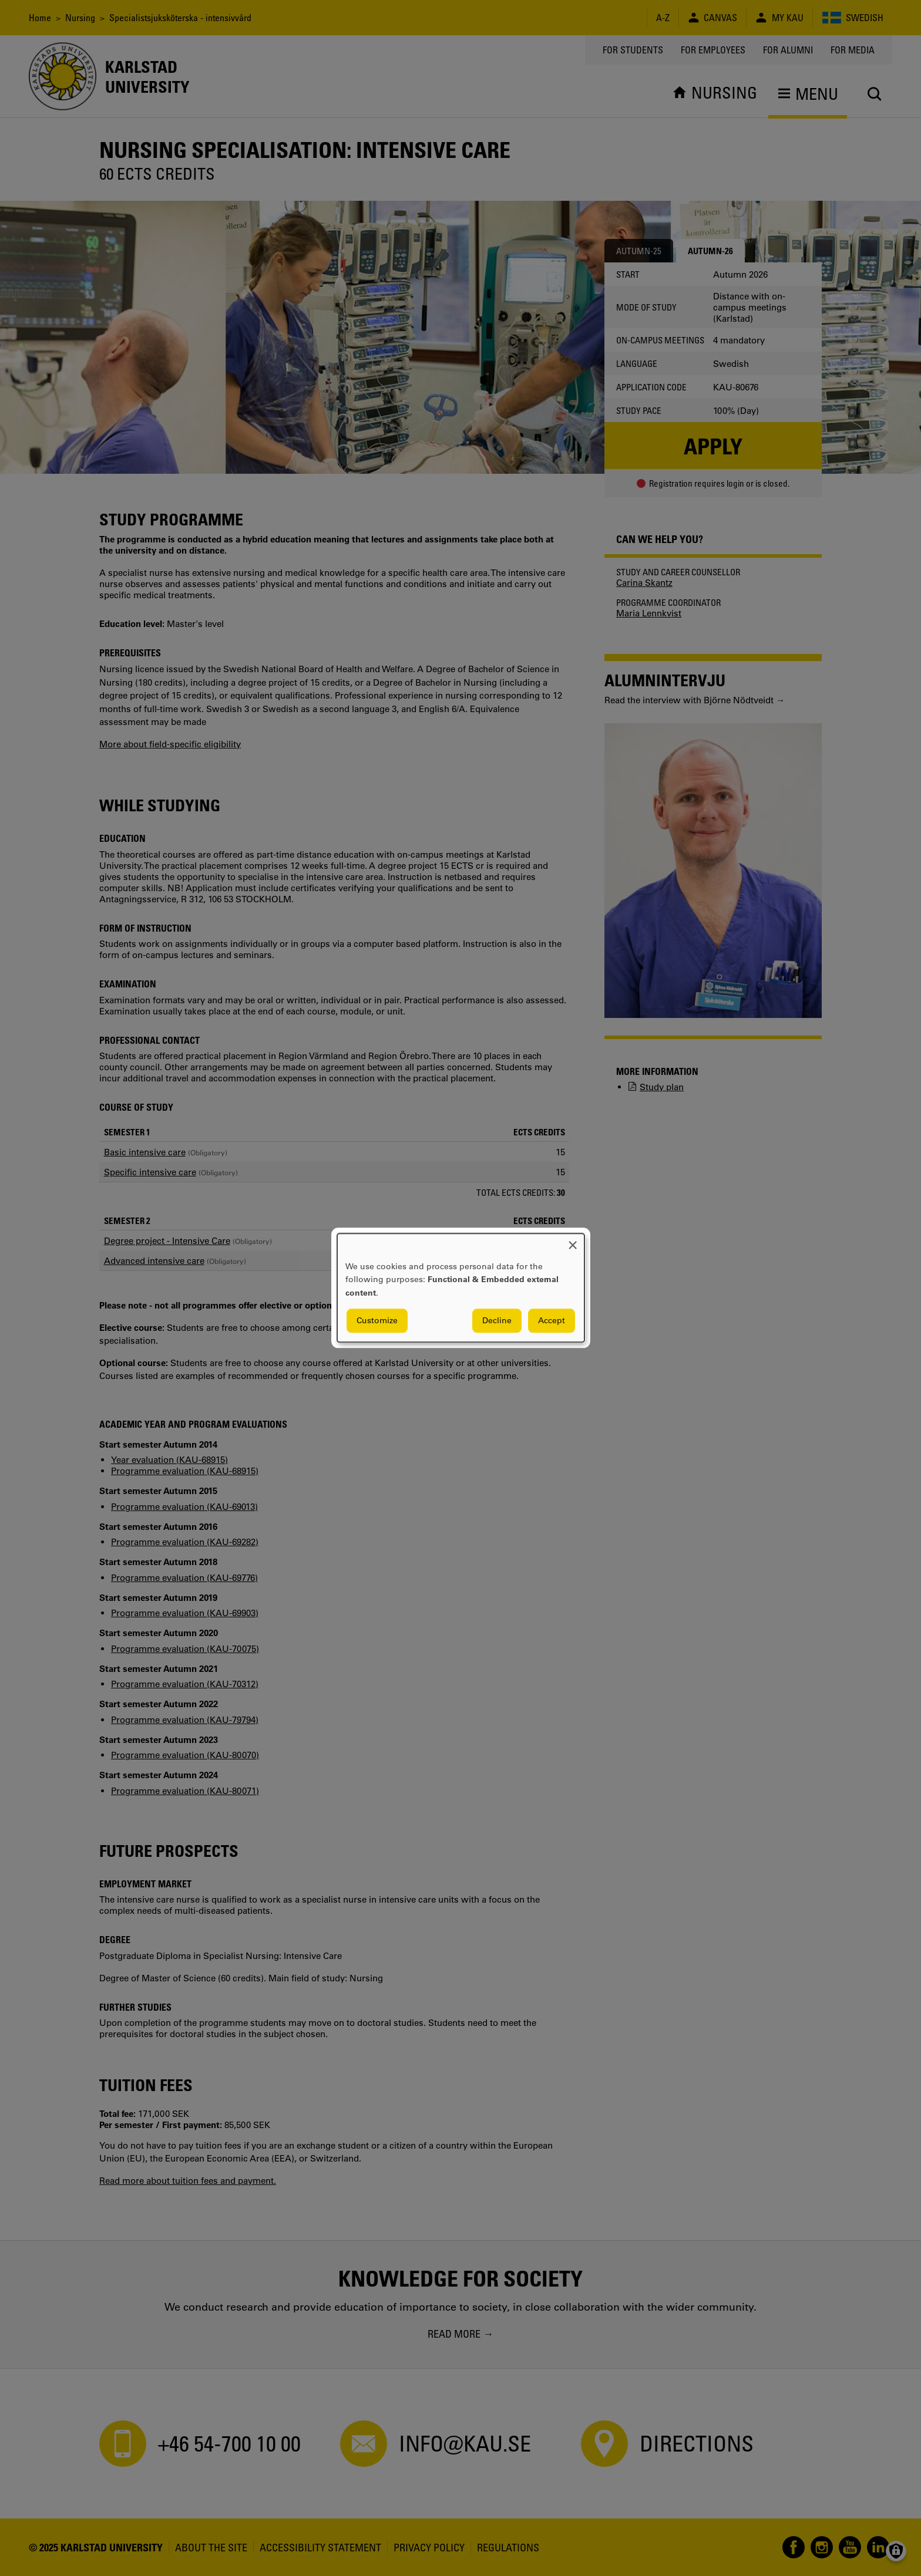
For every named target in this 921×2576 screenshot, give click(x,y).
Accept (551, 1321)
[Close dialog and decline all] (572, 1240)
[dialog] (460, 1287)
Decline (497, 1321)
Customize (377, 1321)
